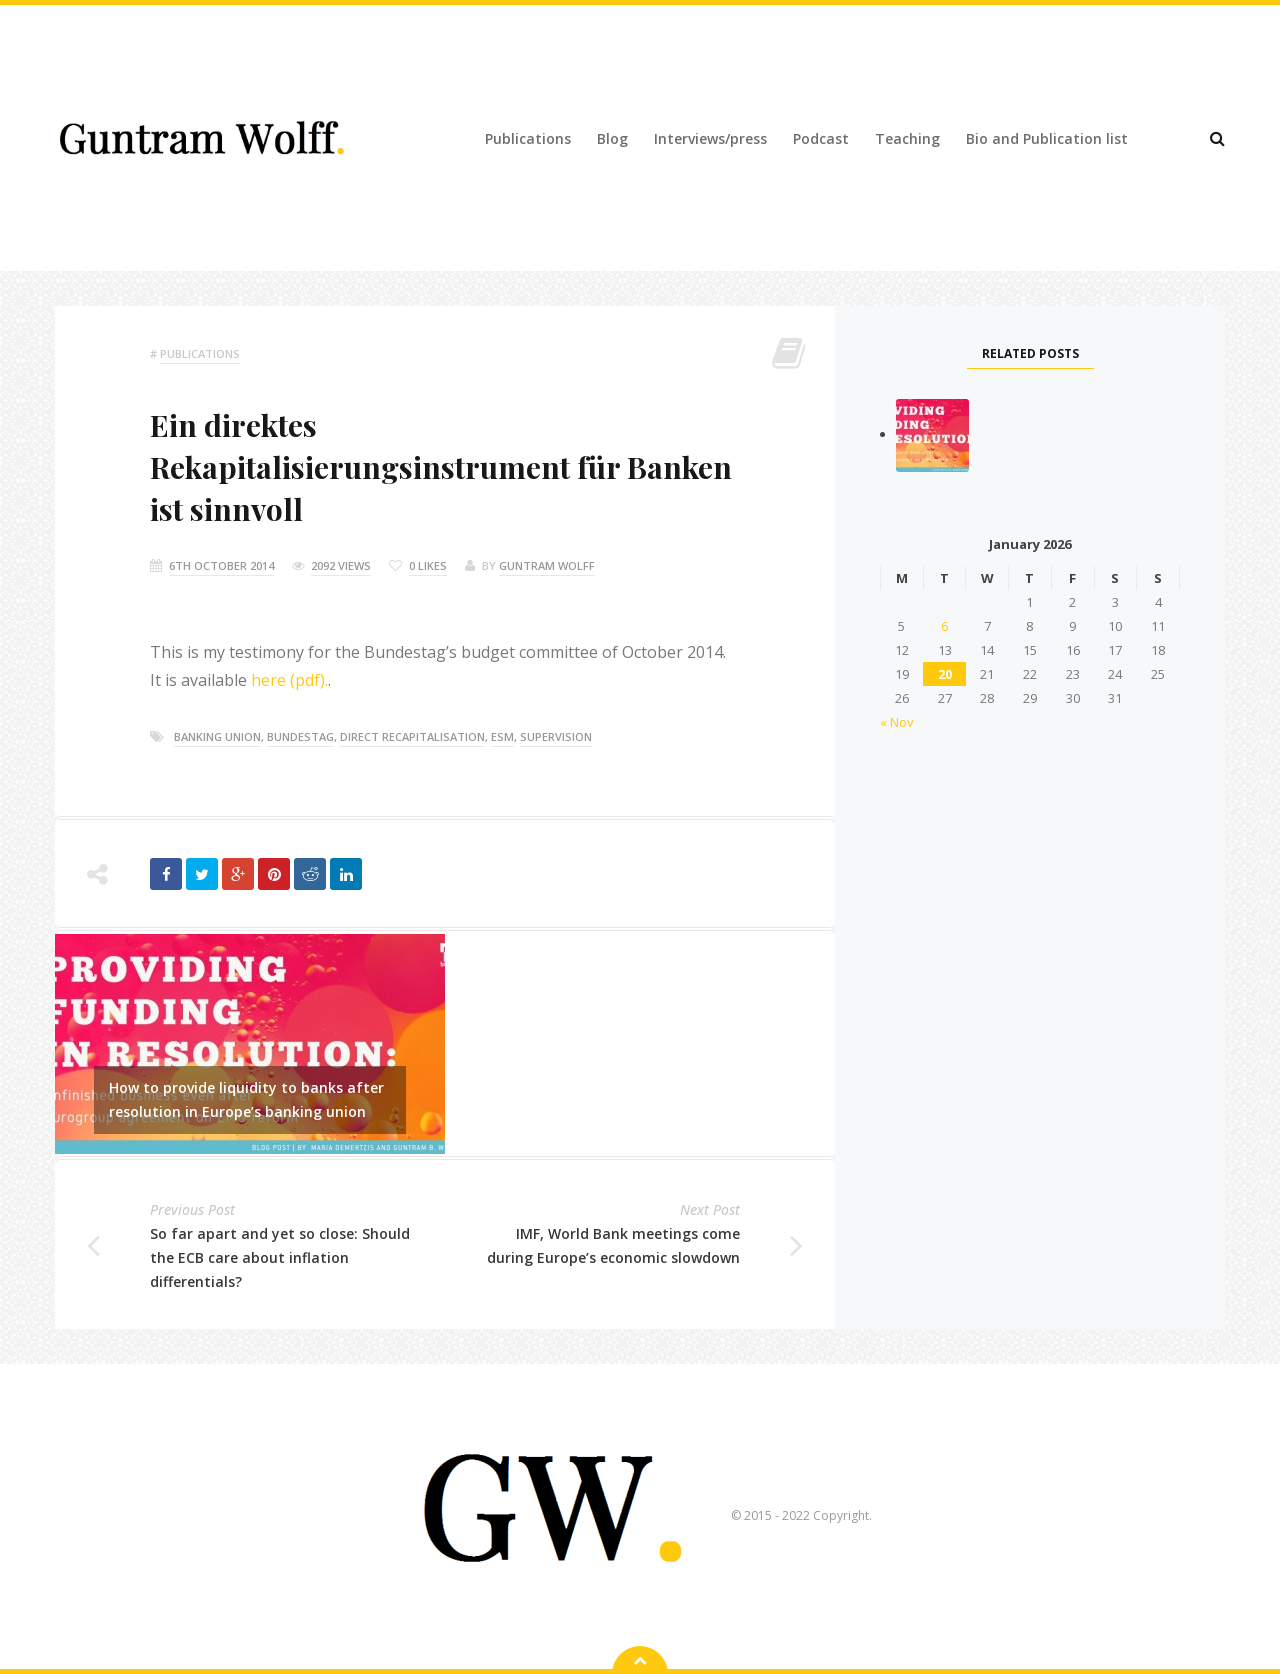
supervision (556, 736)
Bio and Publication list (1047, 138)
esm (502, 736)
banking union (217, 736)
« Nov (897, 722)
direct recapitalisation (412, 736)
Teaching (907, 138)
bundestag (300, 736)
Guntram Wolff (547, 565)
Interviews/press (710, 138)
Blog (612, 138)
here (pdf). (289, 680)
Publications (528, 138)
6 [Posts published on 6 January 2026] (944, 626)
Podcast (821, 138)
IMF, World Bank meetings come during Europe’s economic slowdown (613, 1245)
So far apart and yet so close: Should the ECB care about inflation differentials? (280, 1257)
